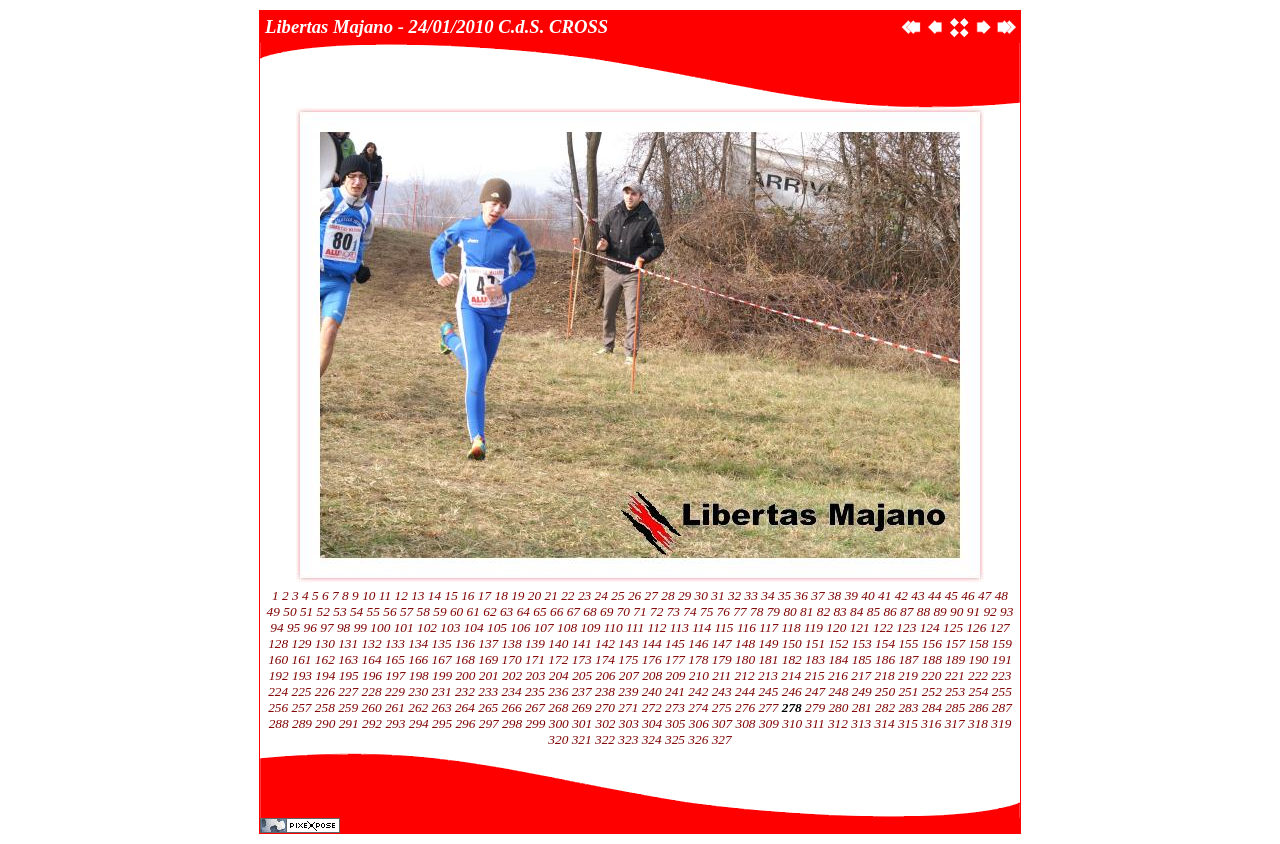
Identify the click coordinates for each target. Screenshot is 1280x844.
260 (372, 707)
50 (289, 611)
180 (745, 659)
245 (768, 691)
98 (343, 627)
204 (559, 675)
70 (623, 611)
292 (372, 723)
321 (582, 739)
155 (908, 643)
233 (488, 691)
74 (689, 611)
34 (767, 595)
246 (792, 691)
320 (558, 739)
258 (325, 707)
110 (613, 627)
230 (418, 691)
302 (605, 723)
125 (953, 627)
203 (535, 675)
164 (372, 659)
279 (815, 707)
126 (976, 627)
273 (675, 707)
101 (404, 627)
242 (698, 691)
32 (734, 595)
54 (356, 611)
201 (489, 675)
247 (815, 691)
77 (739, 611)
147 (722, 643)
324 (652, 739)
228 (372, 691)
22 (567, 595)
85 (873, 611)
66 (556, 611)
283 (908, 707)
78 (756, 611)
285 (955, 707)
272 (652, 707)
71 (639, 611)
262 (418, 707)
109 (590, 627)
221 (955, 675)
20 (534, 595)
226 (325, 691)
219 (908, 675)
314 (885, 723)
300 (559, 723)
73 (673, 611)
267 (535, 707)
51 (306, 611)
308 (746, 723)
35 (784, 595)
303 (629, 723)
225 (302, 691)
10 (368, 595)
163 (348, 659)
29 (684, 595)
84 (856, 611)
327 (722, 739)
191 (1002, 659)
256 (278, 707)
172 (558, 659)
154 (885, 643)
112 (656, 627)
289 (302, 723)
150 (792, 643)
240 (652, 691)
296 (465, 723)
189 (955, 659)
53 (339, 611)
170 (512, 659)
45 (951, 595)
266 (512, 707)
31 (717, 595)
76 (723, 611)
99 (360, 627)
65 (539, 611)
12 (400, 595)
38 (834, 595)
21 (551, 595)
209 (676, 675)
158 (978, 643)
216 (838, 675)
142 (605, 643)
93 (1006, 611)
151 (815, 643)
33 (751, 595)
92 (989, 611)
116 (746, 627)
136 (465, 643)
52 (323, 611)
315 (908, 723)
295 (442, 723)
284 (932, 707)
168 (465, 659)
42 (901, 595)
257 (302, 707)
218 (885, 675)
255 (1002, 691)
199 (442, 675)
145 (675, 643)
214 (791, 675)
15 (451, 595)
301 (582, 723)
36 (801, 595)
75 (706, 611)
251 (908, 691)
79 (773, 611)
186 (885, 659)
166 (418, 659)
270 (605, 707)
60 (456, 611)
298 (512, 723)
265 (488, 707)
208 (652, 675)
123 (906, 627)
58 (423, 611)
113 (679, 627)
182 (792, 659)
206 (605, 675)
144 (652, 643)
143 (628, 643)
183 (815, 659)
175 (628, 659)
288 (279, 723)
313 (861, 723)
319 (1001, 723)
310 (792, 723)
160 (278, 659)
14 (434, 595)
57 (406, 611)
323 (628, 739)
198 (419, 675)
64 (523, 611)
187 (908, 659)
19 (517, 595)
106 (520, 627)
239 (628, 691)
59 (439, 611)
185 (862, 659)
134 (418, 643)
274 (698, 707)
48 (1001, 595)
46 (967, 595)
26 (634, 595)
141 (582, 643)
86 (889, 611)
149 (768, 643)
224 (278, 691)
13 (417, 595)
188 (932, 659)
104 (474, 627)
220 (931, 675)
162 (325, 659)
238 (605, 691)
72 (656, 611)
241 (675, 691)
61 (473, 611)
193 (302, 675)
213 (768, 675)
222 (978, 675)
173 (582, 659)
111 (635, 627)
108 (567, 627)
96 (310, 627)
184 (838, 659)
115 (724, 627)
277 (768, 707)
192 (279, 675)
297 (489, 723)
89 (939, 611)
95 (293, 627)
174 (605, 659)
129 (302, 643)
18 (501, 595)
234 (512, 691)
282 (885, 707)
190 (978, 659)
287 (1002, 707)
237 (582, 691)
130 (325, 643)
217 (861, 675)
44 (934, 595)
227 (348, 691)
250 (885, 691)
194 (325, 675)
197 (395, 675)
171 (535, 659)
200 (465, 675)
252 (932, 691)
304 (652, 723)
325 (675, 739)
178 (698, 659)
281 (862, 707)
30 (701, 595)
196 (372, 675)
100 (380, 627)
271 (628, 707)
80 (789, 611)
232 (465, 691)
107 (544, 627)
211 (721, 675)
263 (442, 707)
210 (699, 675)
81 (806, 611)
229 (395, 691)
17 (484, 595)
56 (389, 611)
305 (676, 723)
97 (326, 627)
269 (582, 707)
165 (395, 659)
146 (698, 643)
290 (325, 723)
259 (348, 707)
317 (955, 723)
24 (601, 595)
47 (984, 595)
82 (823, 611)
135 (442, 643)
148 (745, 643)
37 (817, 595)
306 (699, 723)
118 (791, 627)
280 (838, 707)
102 (427, 627)
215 (815, 675)
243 (722, 691)
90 (956, 611)
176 (652, 659)
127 (1000, 627)
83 (839, 611)
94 (276, 627)
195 (349, 675)
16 (467, 595)
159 (1002, 643)
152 (838, 643)
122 (883, 627)
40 (867, 595)
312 (838, 723)
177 (675, 659)
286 (978, 707)
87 (906, 611)
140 (558, 643)
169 (488, 659)
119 (813, 627)
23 (584, 595)
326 (698, 739)
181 (768, 659)
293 (395, 723)
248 (838, 691)
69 (606, 611)
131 (348, 643)
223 (1001, 675)
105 (497, 627)
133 (395, 643)
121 (860, 627)
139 (535, 643)
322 (605, 739)
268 (558, 707)
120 (836, 627)
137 (488, 643)
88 (923, 611)
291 (349, 723)
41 (884, 595)
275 (722, 707)
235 (535, 691)
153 (862, 643)
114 (701, 627)
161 (302, 659)
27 (651, 595)
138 (512, 643)
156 (932, 643)
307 (722, 723)
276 (745, 707)
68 (589, 611)
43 (917, 595)
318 (978, 723)
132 (372, 643)
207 (629, 675)
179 (722, 659)
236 (558, 691)
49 (273, 611)
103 (450, 627)
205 (582, 675)
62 (489, 611)
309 (769, 723)
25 (617, 595)
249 (862, 691)
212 (745, 675)
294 (419, 723)
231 (442, 691)
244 (745, 691)
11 (385, 595)
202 (512, 675)
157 (955, 643)
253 (955, 691)
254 (978, 691)
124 (930, 627)
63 (506, 611)
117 (768, 627)
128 (278, 643)
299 (535, 723)
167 (442, 659)
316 (931, 723)
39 (851, 595)
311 (815, 723)
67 (573, 611)
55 (373, 611)
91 (973, 611)
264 (465, 707)
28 (667, 595)
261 (395, 707)
